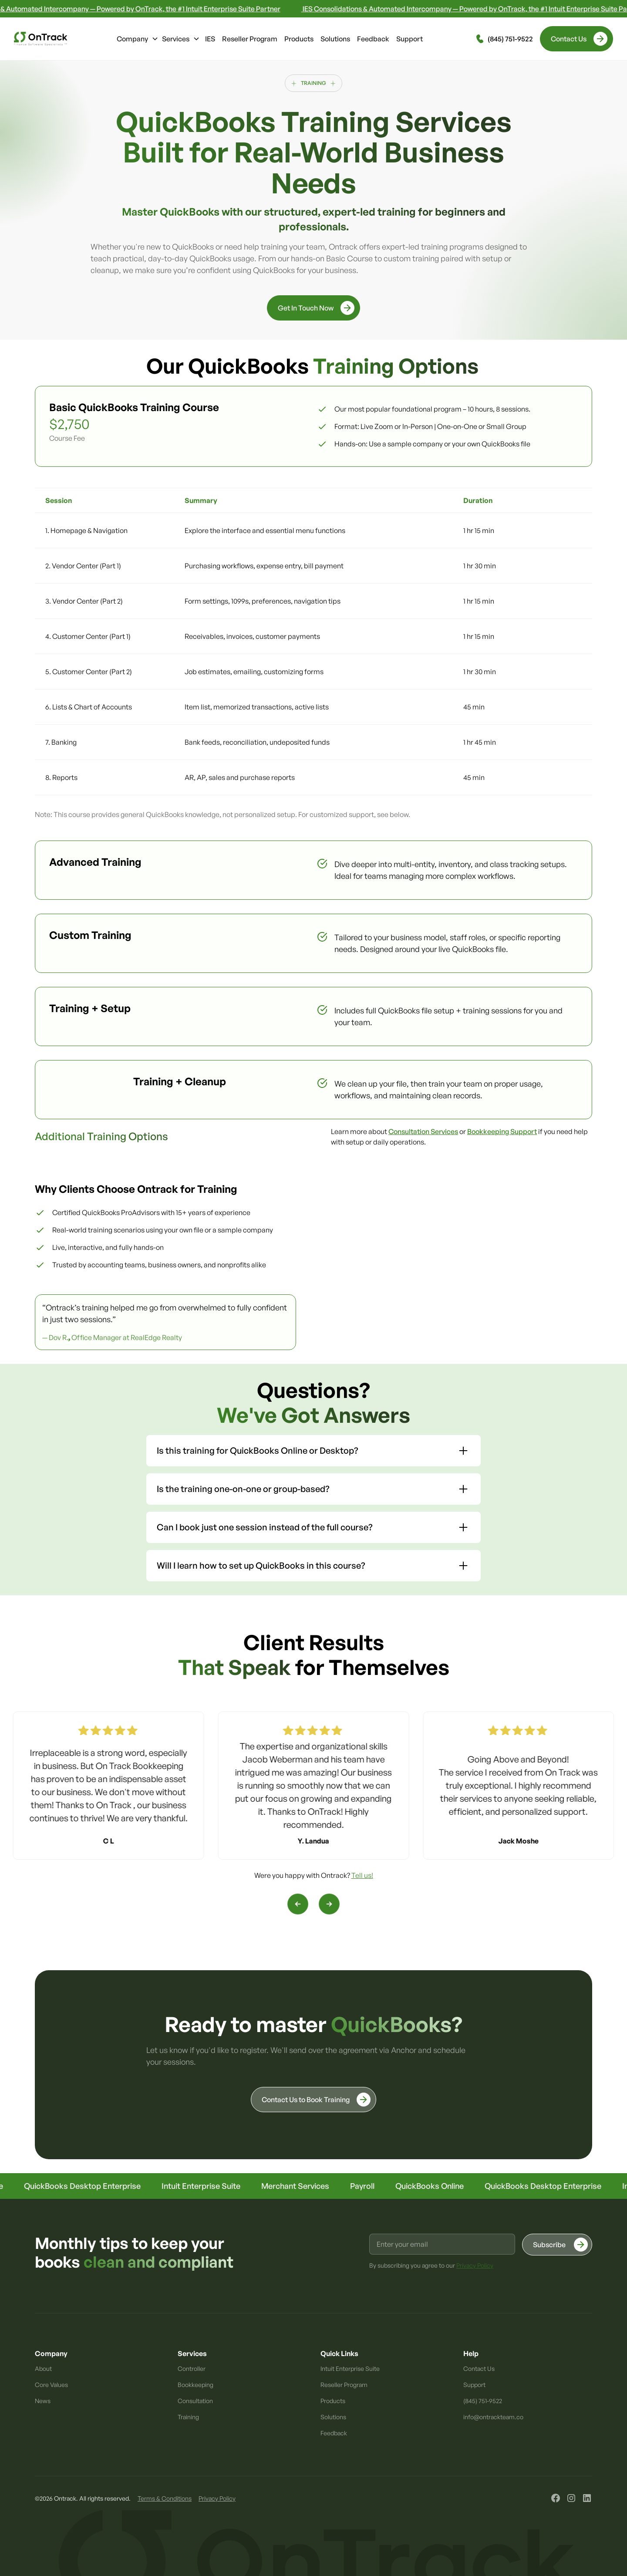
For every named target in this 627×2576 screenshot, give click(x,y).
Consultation (195, 2400)
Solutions (335, 38)
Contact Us (479, 2368)
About (43, 2368)
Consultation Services (423, 1131)
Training (188, 2417)
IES (210, 38)
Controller (192, 2368)
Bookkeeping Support (502, 1131)
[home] (40, 38)
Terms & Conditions (165, 2498)
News (43, 2400)
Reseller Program (249, 38)
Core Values (51, 2384)
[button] (137, 38)
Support (409, 38)
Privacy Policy (217, 2498)
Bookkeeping (195, 2384)
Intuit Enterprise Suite (350, 2368)
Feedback (373, 38)
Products (299, 38)
